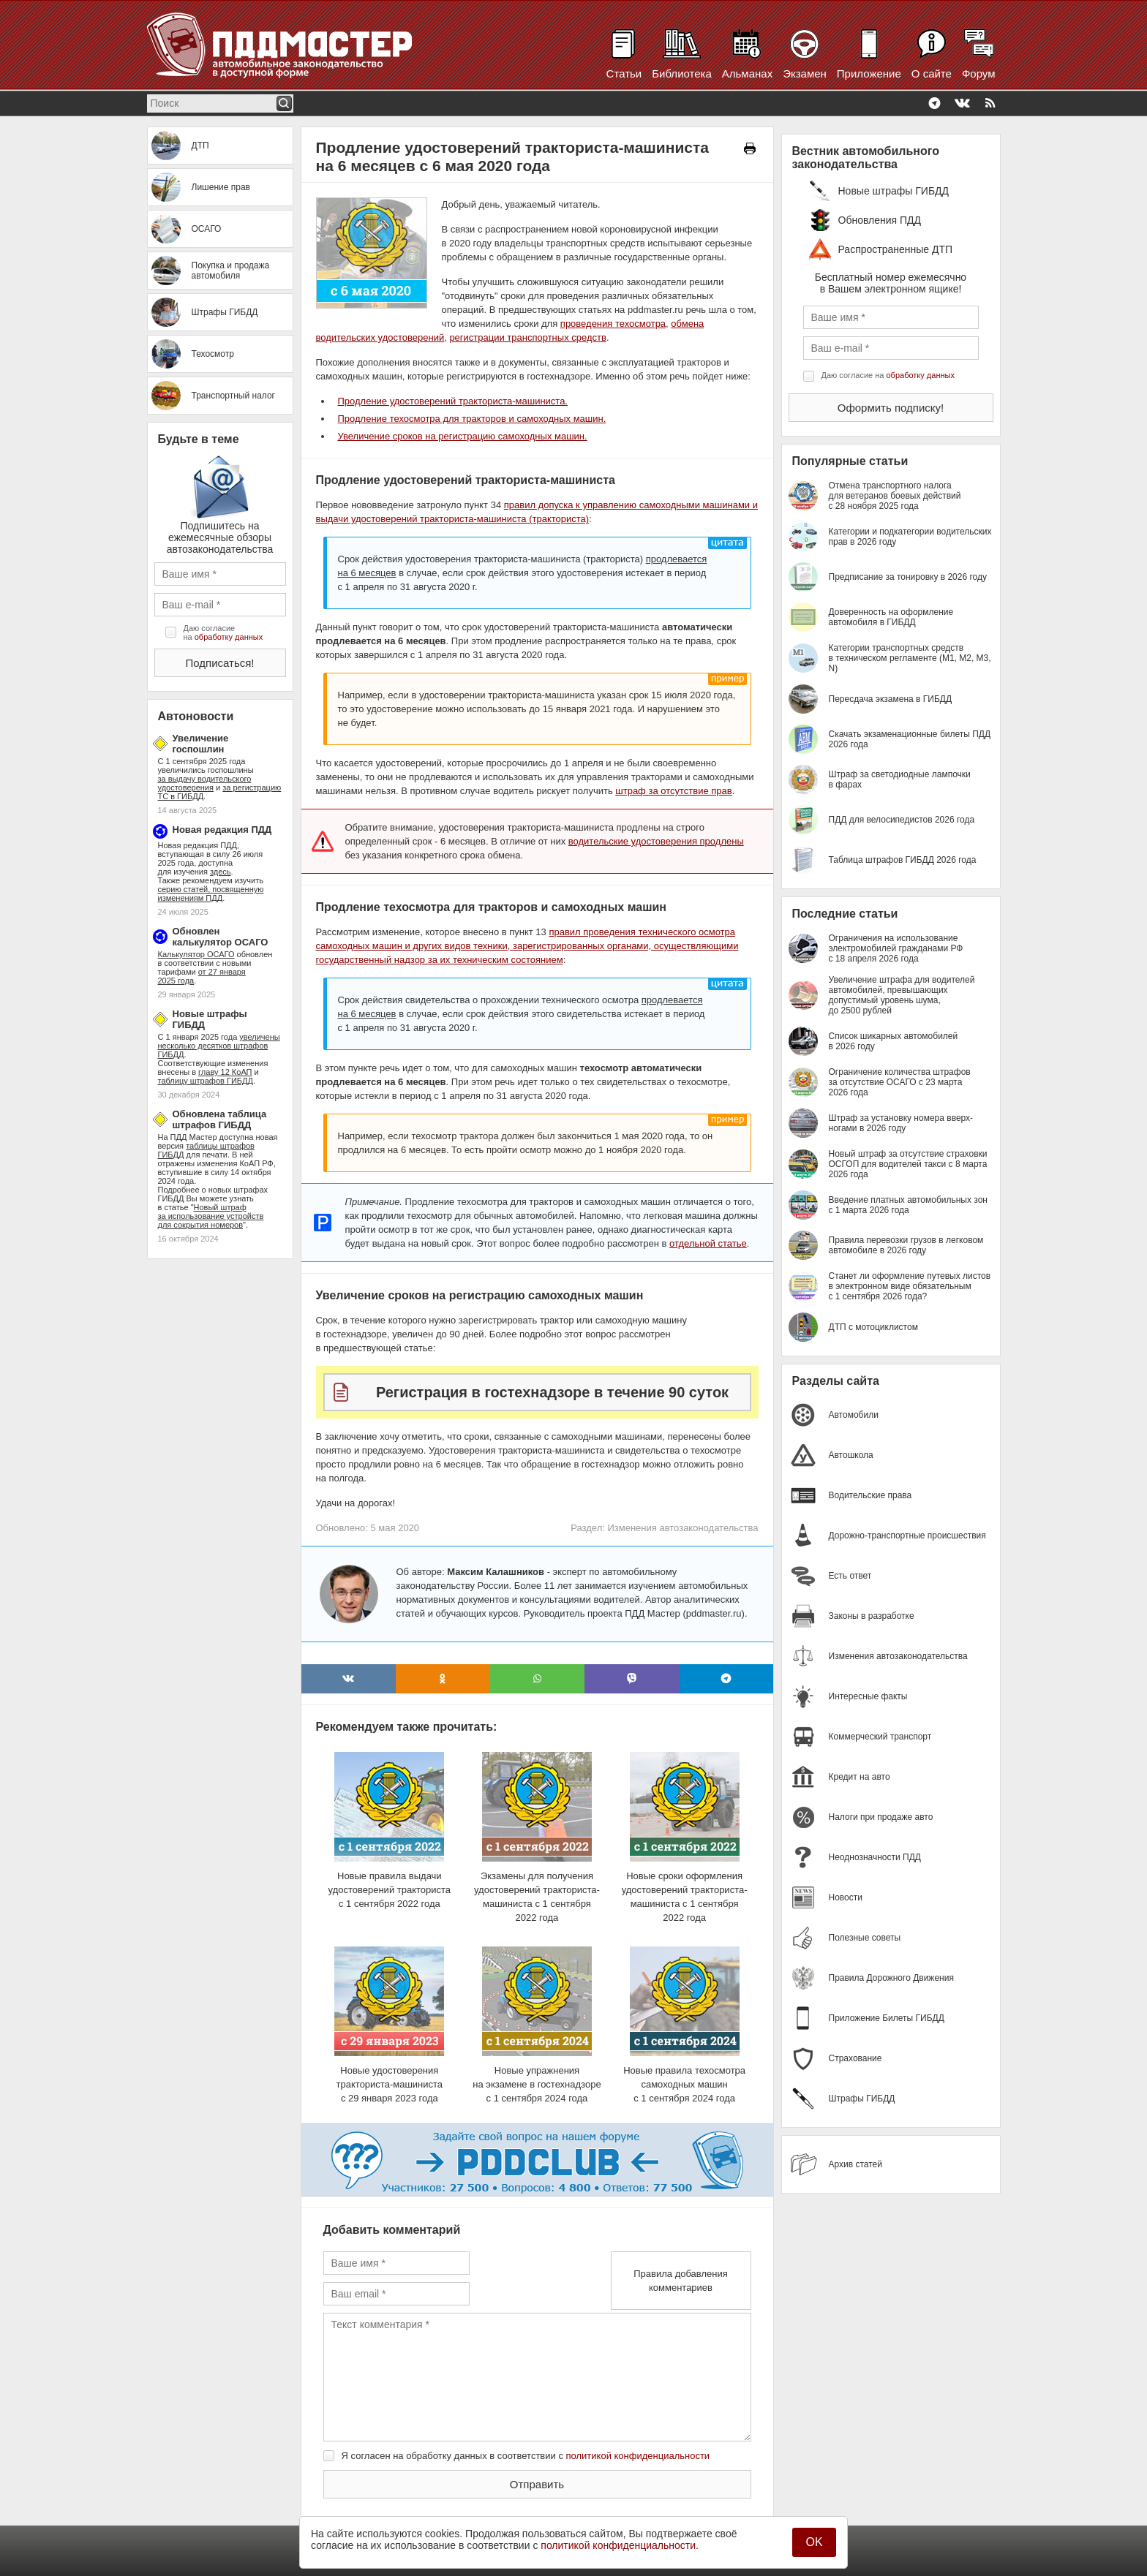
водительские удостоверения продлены (656, 841)
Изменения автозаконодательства (682, 1527)
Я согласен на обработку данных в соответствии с (526, 2455)
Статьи (624, 73)
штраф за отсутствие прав (673, 790)
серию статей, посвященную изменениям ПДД (211, 893)
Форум (979, 73)
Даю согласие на (223, 632)
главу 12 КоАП (225, 1072)
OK (813, 2542)
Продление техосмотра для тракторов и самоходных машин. (472, 418)
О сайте (931, 73)
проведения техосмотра (613, 323)
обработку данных (229, 636)
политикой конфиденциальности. (620, 2545)
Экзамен (805, 73)
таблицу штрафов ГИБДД (205, 1080)
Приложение (869, 73)
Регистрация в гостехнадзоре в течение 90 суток (552, 1392)
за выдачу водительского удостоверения (205, 783)
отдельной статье (708, 1243)
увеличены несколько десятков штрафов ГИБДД (219, 1045)
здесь (220, 871)
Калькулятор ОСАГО (196, 954)
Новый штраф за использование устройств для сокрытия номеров (211, 1216)
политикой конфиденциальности (638, 2455)
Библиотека (682, 73)
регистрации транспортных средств (527, 337)
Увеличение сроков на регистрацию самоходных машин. (462, 436)
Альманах (747, 73)
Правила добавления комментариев (680, 2280)
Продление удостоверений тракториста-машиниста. (453, 401)
